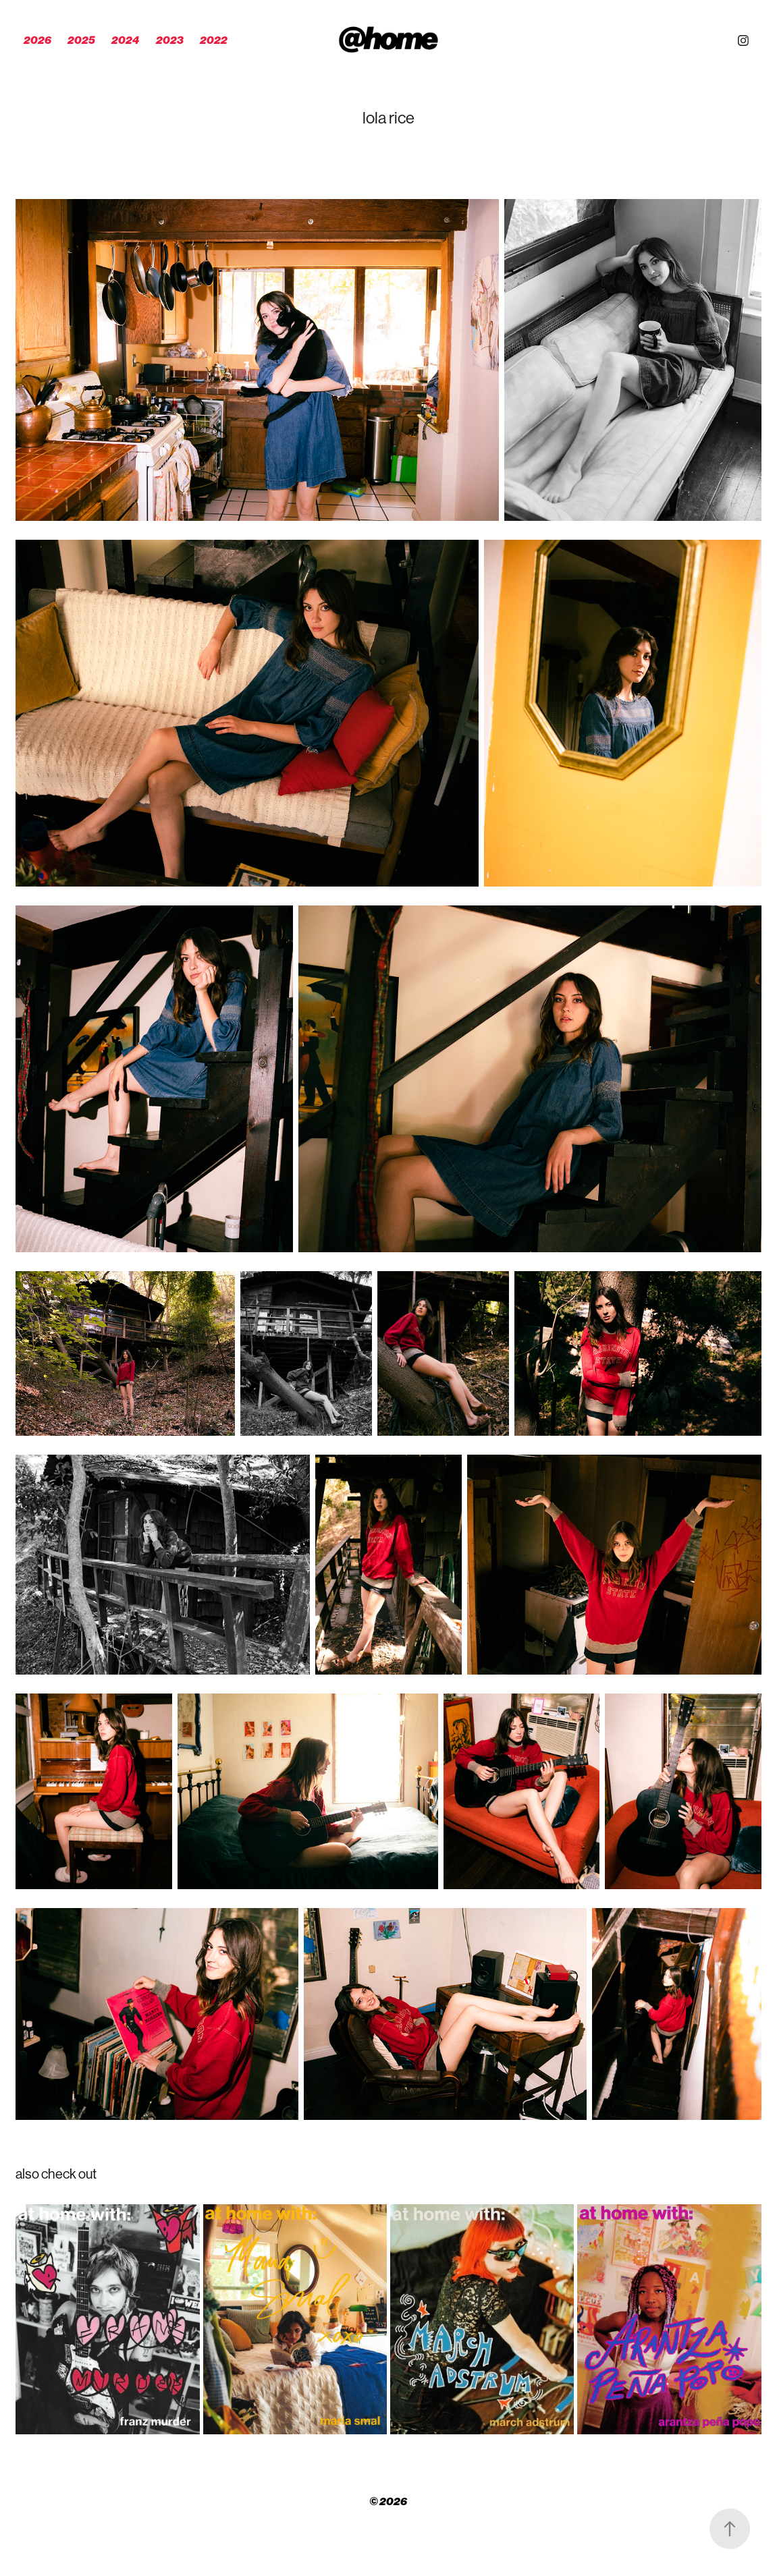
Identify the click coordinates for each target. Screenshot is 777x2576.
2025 (81, 40)
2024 (125, 40)
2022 (213, 40)
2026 (37, 40)
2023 (170, 40)
